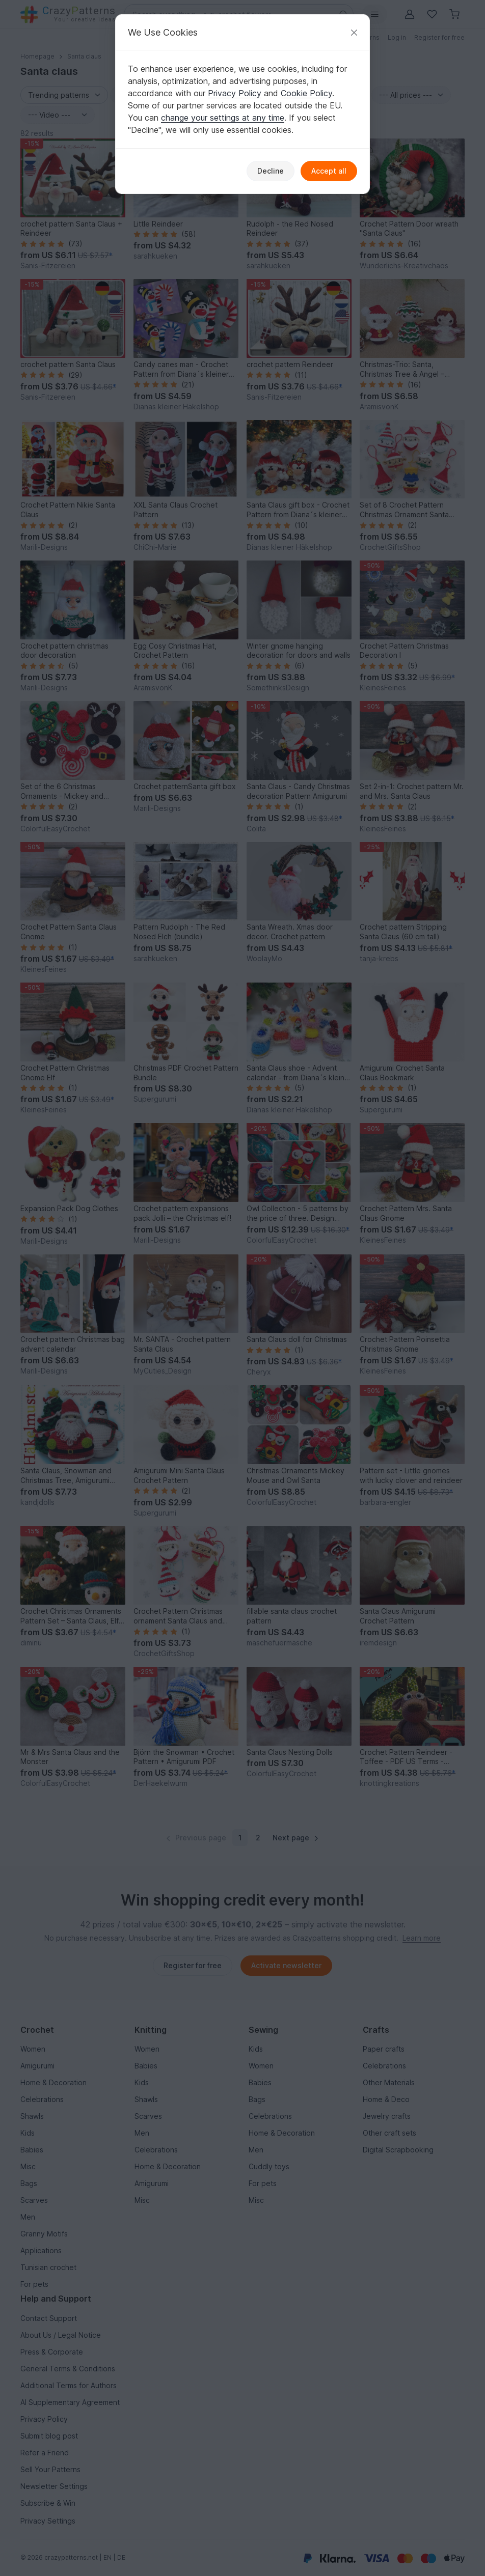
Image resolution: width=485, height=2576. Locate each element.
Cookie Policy (306, 93)
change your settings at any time (222, 118)
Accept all (328, 170)
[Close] (354, 32)
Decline (270, 170)
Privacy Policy (234, 93)
